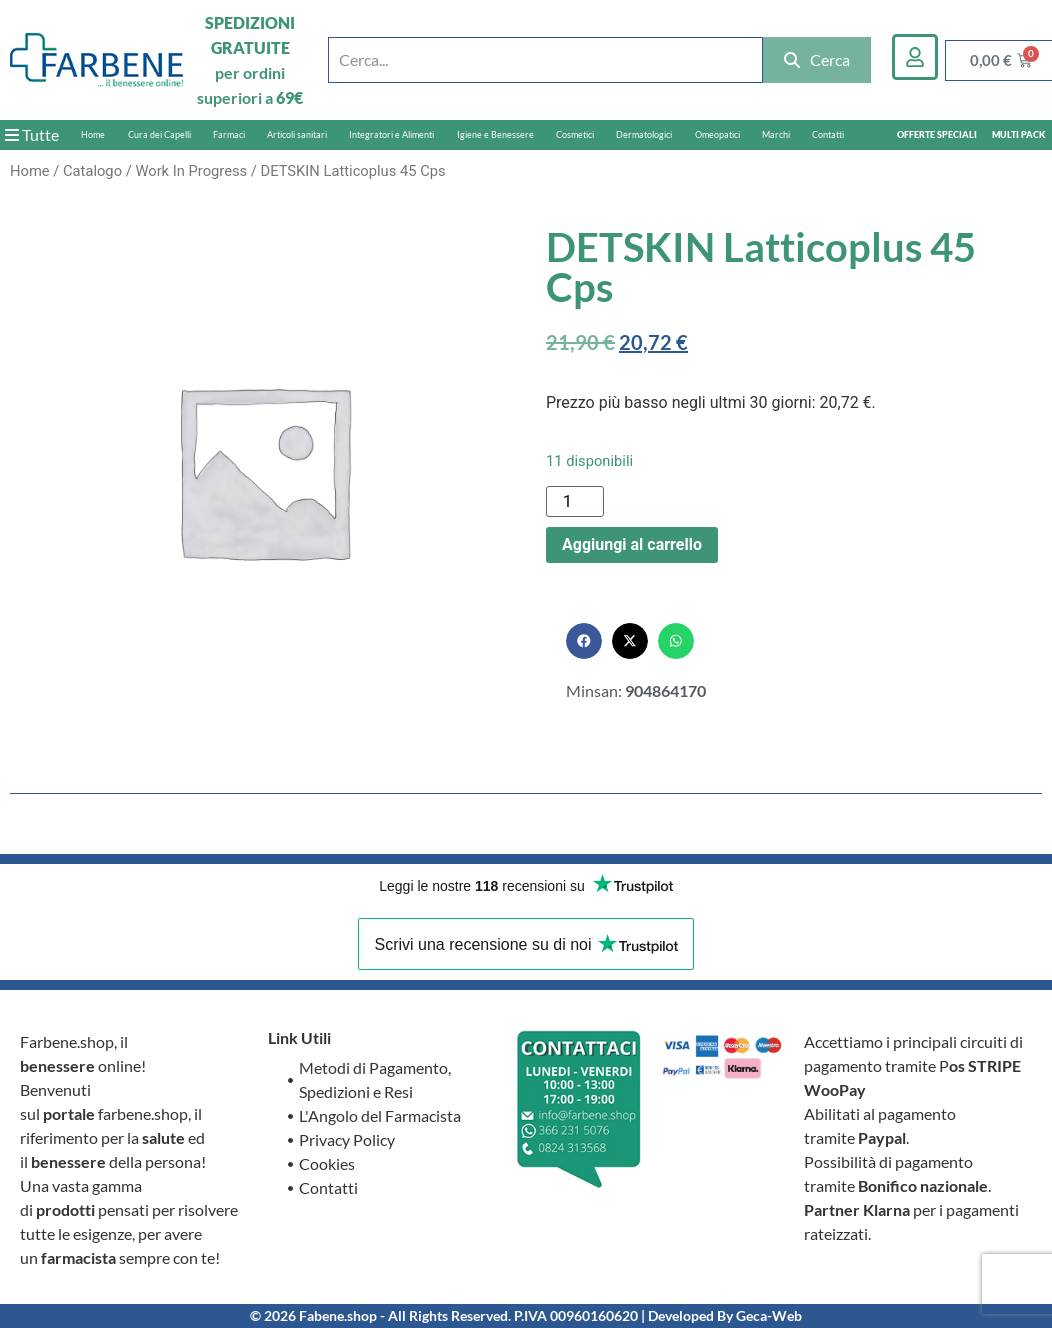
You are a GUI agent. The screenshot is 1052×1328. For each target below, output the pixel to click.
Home (93, 134)
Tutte (32, 134)
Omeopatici (717, 134)
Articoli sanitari (297, 134)
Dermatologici (644, 134)
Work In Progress (191, 171)
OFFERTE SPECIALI (937, 134)
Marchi (776, 134)
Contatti (828, 134)
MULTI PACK (1018, 134)
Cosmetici (575, 134)
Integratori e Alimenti (391, 134)
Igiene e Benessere (495, 134)
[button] (584, 641)
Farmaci (229, 134)
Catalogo (92, 171)
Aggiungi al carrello (632, 544)
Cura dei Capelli (159, 134)
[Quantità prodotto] (575, 501)
